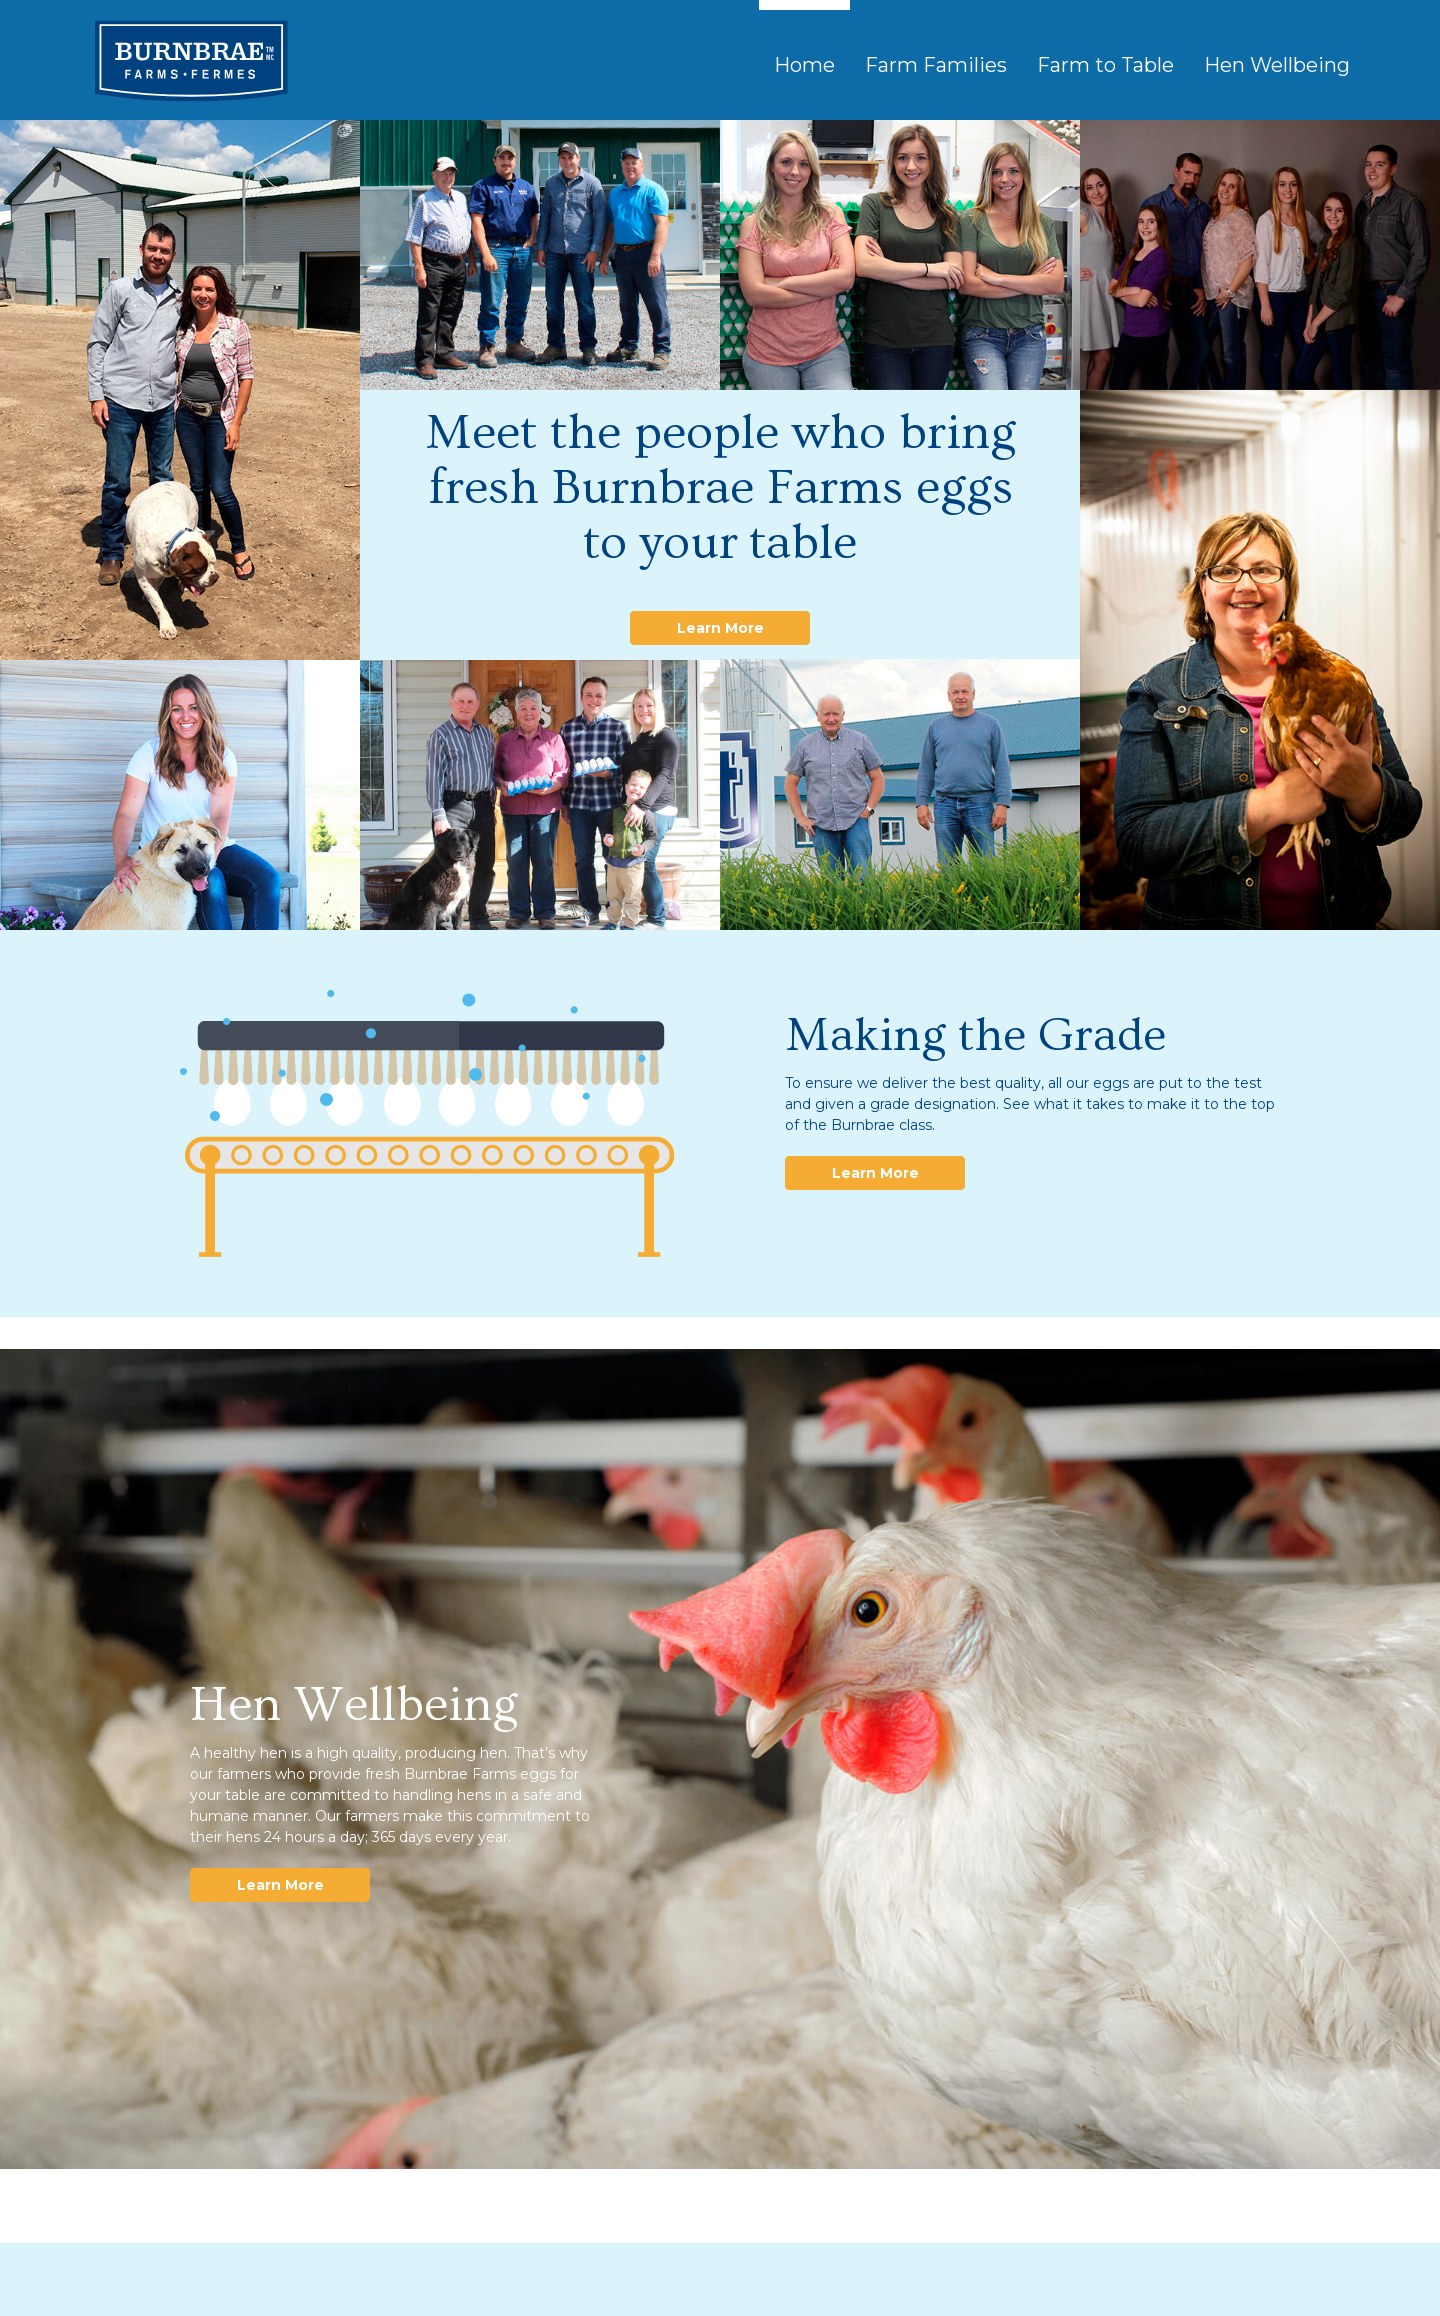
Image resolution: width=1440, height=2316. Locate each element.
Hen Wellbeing (1277, 65)
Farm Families (936, 65)
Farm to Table (1105, 65)
